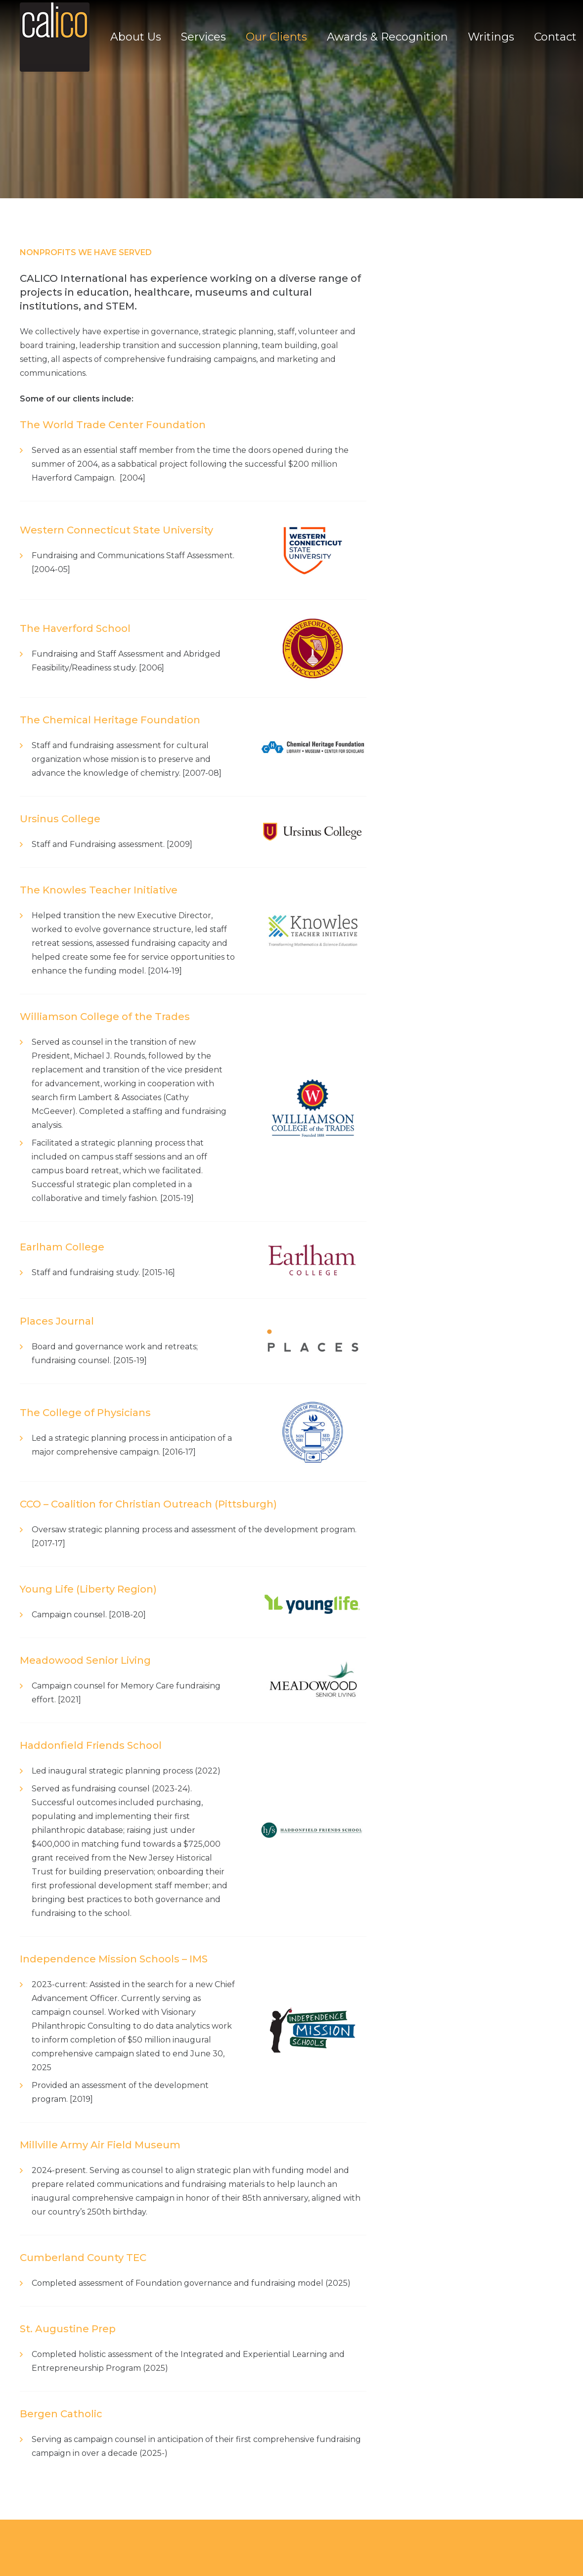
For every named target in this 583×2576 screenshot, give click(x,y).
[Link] (55, 37)
